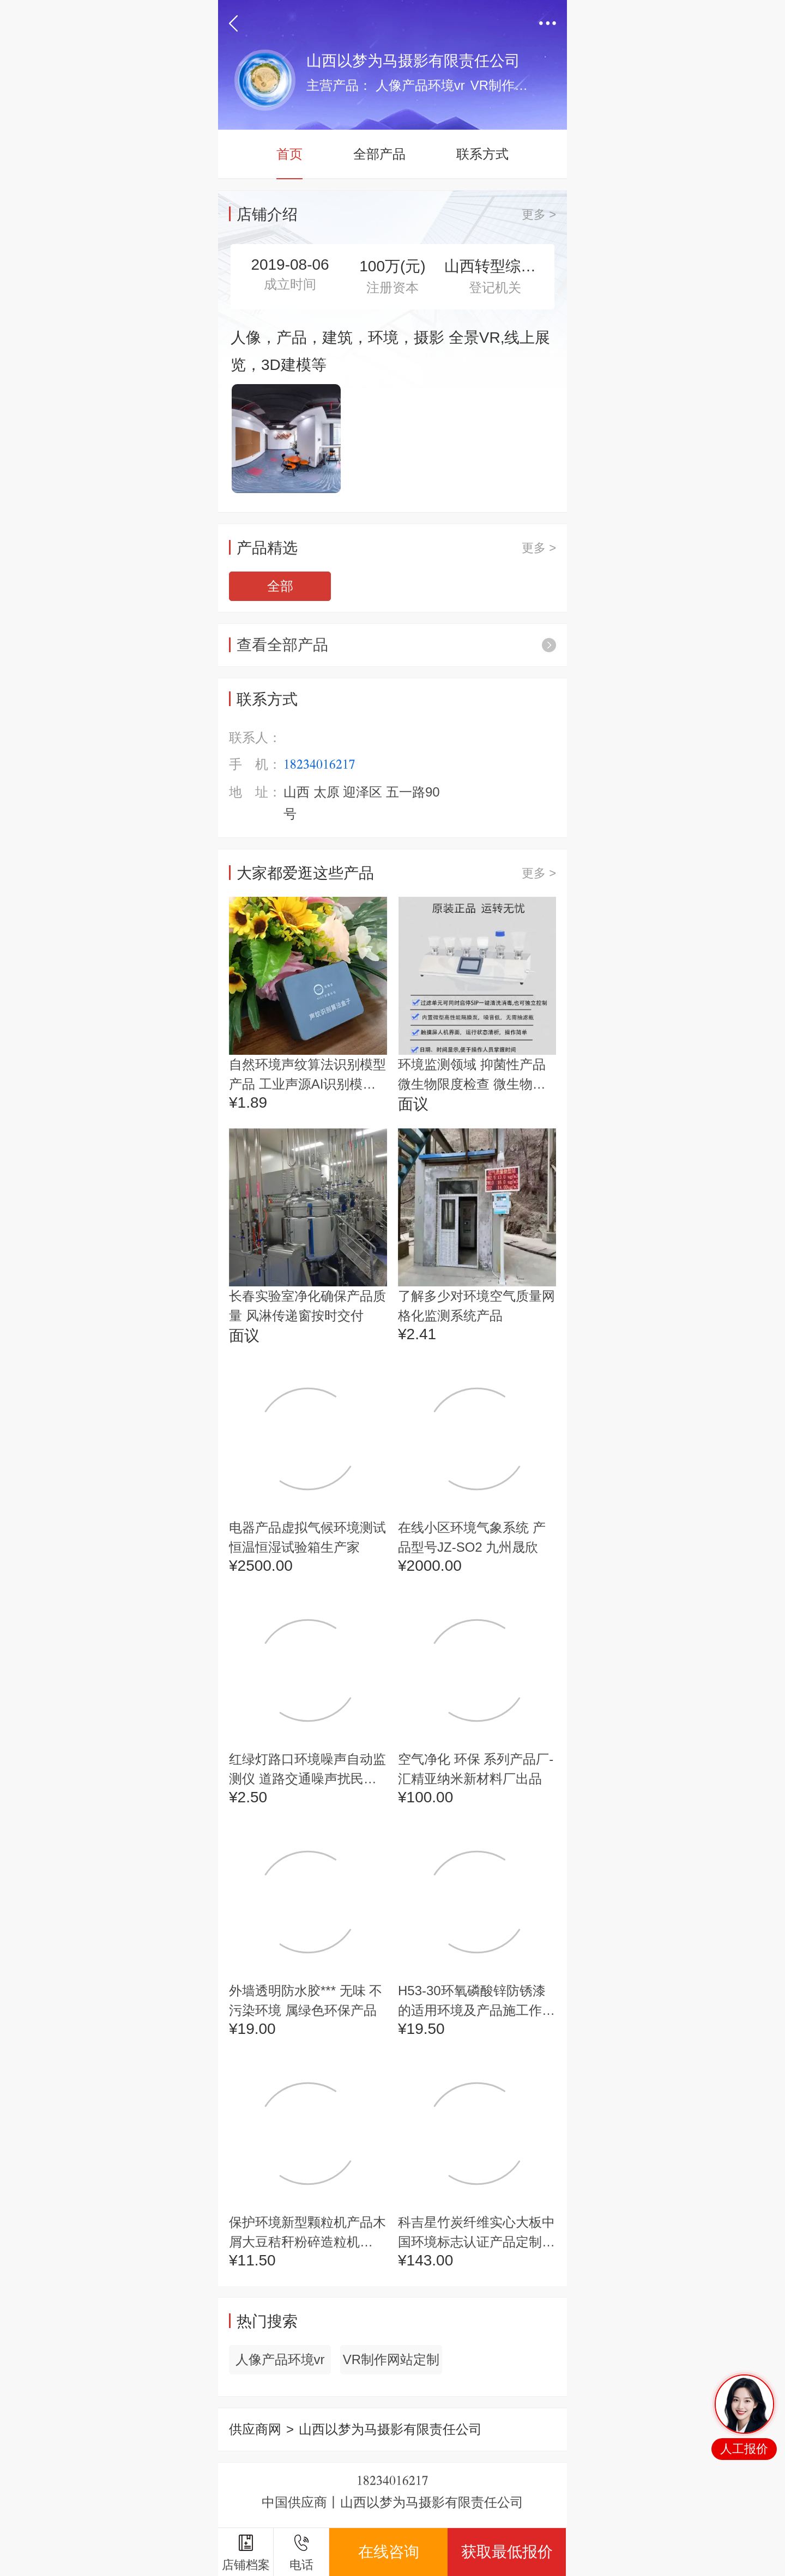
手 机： (255, 764)
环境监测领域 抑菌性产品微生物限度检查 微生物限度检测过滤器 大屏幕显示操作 (472, 1075)
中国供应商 (294, 2502)
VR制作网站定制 (391, 2359)
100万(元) (392, 266)
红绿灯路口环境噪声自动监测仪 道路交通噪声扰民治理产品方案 (307, 1770)
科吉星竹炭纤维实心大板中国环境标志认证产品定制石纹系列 (476, 2233)
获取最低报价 (507, 2551)
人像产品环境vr (280, 2359)
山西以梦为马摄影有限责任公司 (431, 2502)
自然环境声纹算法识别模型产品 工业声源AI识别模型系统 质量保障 (307, 1075)
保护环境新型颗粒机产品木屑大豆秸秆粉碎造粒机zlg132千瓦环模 (307, 2233)
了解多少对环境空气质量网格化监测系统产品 (476, 1306)
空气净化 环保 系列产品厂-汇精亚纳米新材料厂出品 (475, 1769)
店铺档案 (246, 2553)
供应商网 (255, 2429)
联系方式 (482, 154)
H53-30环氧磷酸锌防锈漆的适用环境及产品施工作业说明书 (476, 2001)
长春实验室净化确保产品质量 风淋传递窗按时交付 (307, 1306)
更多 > (539, 214)
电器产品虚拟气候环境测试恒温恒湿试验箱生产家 (307, 1537)
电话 (301, 2553)
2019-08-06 (290, 264)
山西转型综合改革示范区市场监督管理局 (495, 266)
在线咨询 (388, 2551)
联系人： (255, 737)
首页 (289, 154)
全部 (280, 586)
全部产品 (379, 154)
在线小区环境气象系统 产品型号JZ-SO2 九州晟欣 (472, 1537)
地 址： (255, 792)
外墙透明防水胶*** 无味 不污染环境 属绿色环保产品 (305, 2000)
